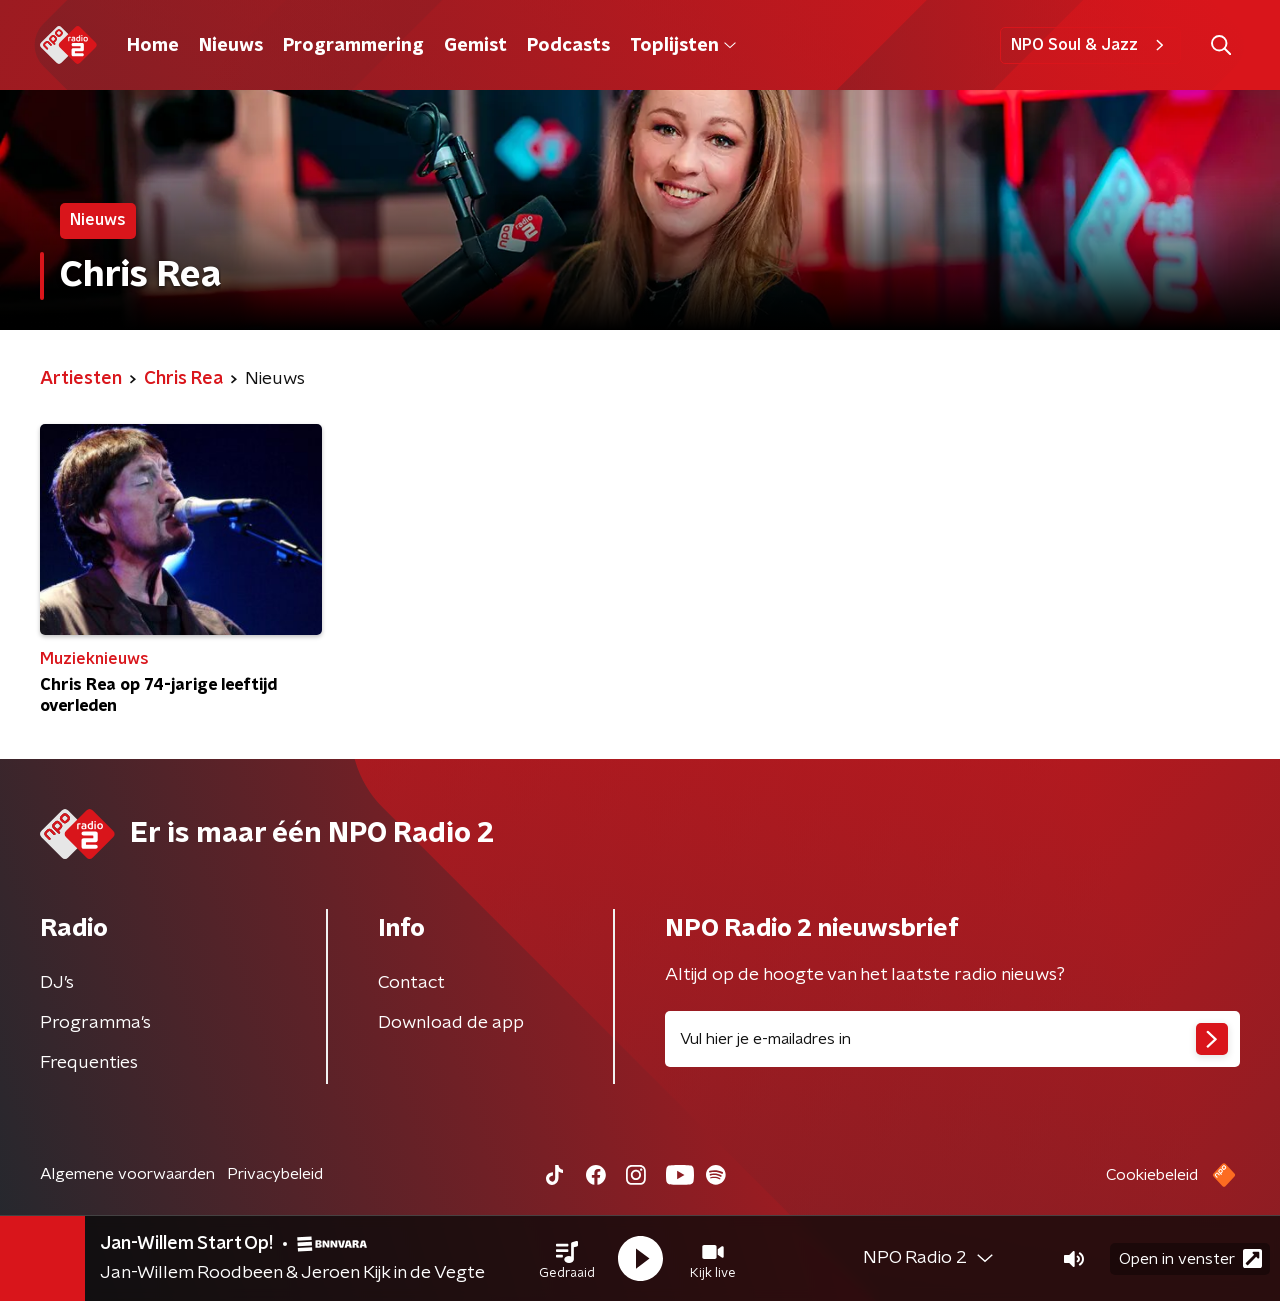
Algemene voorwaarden (127, 1174)
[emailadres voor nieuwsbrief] (952, 1039)
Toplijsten (683, 46)
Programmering (353, 46)
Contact (411, 983)
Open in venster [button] (1190, 1258)
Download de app (451, 1023)
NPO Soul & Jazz (1090, 45)
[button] (567, 1259)
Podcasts (568, 46)
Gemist (475, 46)
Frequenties (89, 1063)
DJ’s (57, 983)
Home (153, 46)
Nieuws (231, 46)
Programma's (95, 1023)
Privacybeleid (275, 1174)
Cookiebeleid (1152, 1175)
